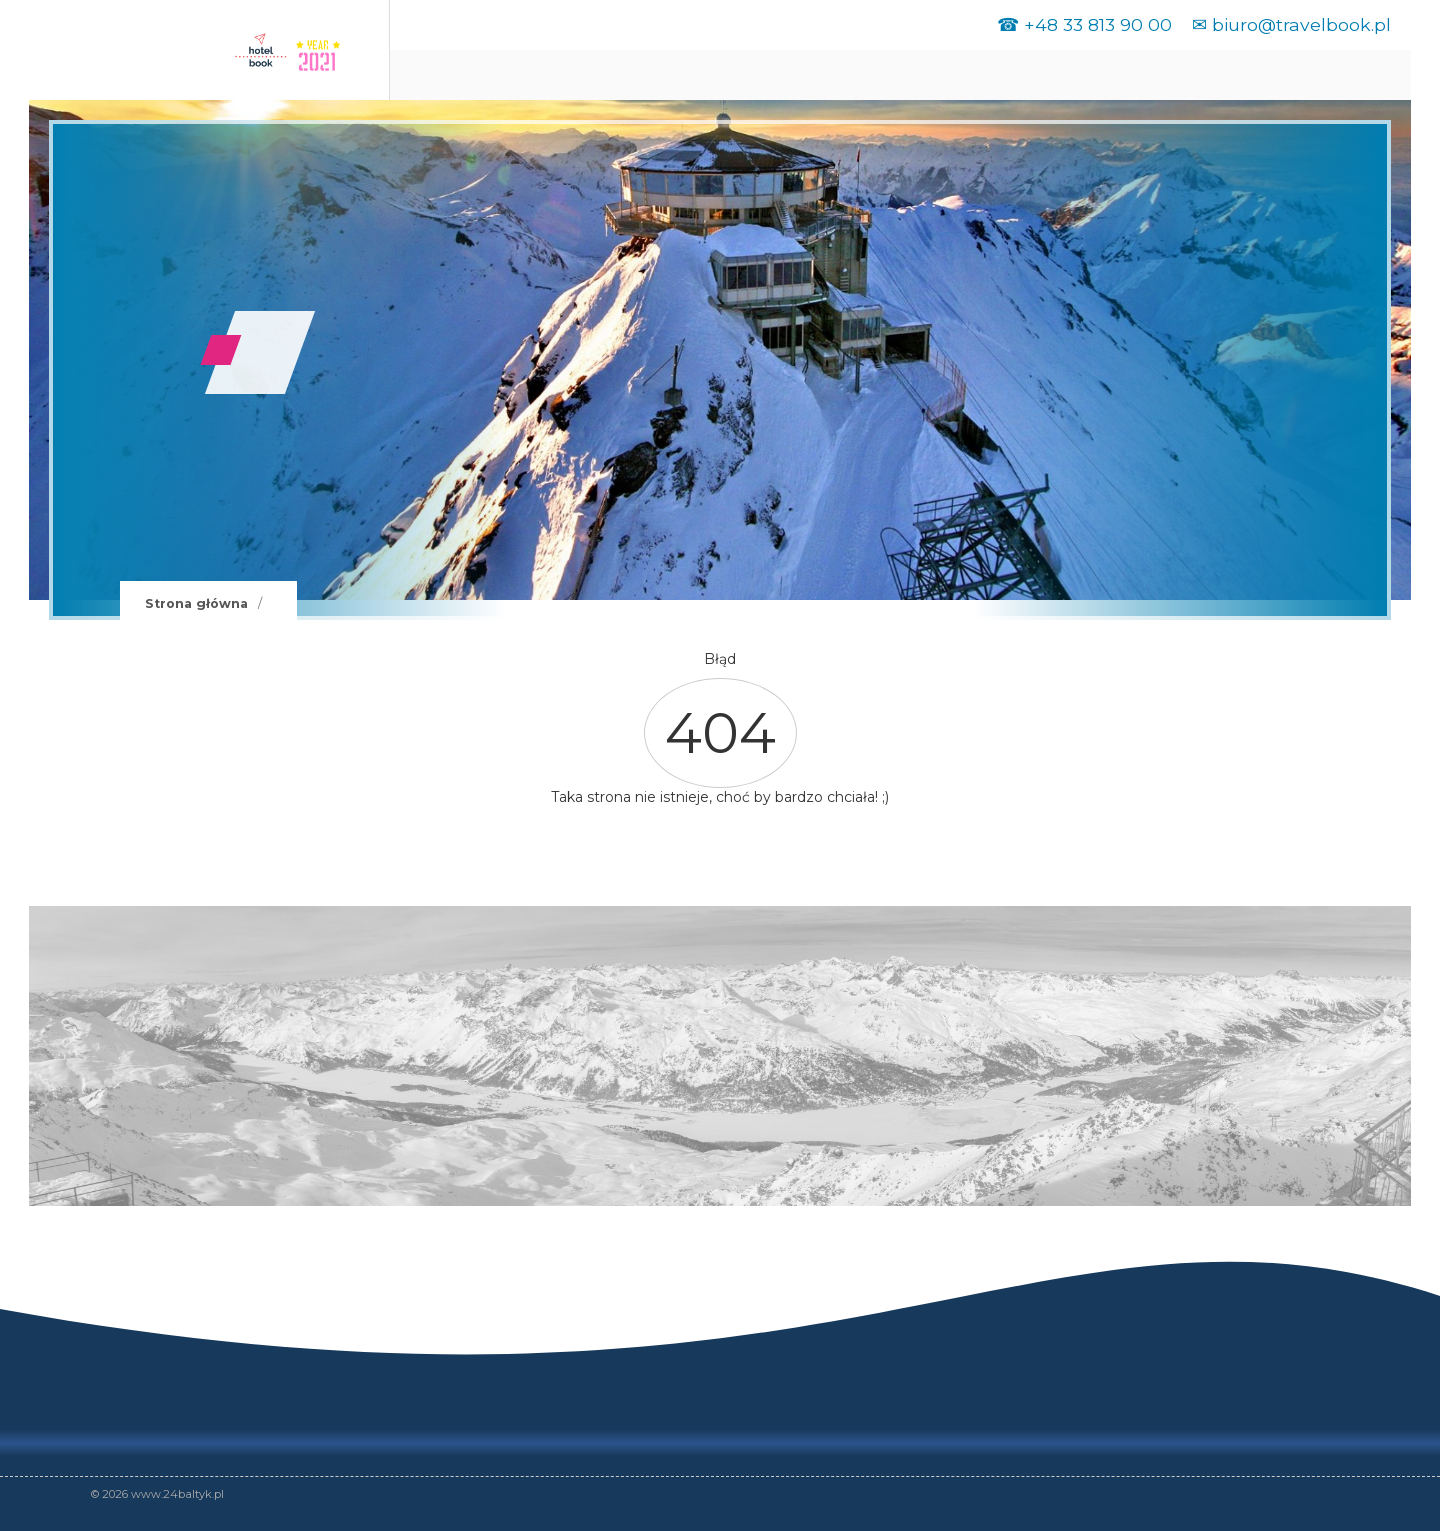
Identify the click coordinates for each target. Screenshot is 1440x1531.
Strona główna (196, 603)
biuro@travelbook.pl (1301, 24)
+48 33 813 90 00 (1098, 24)
